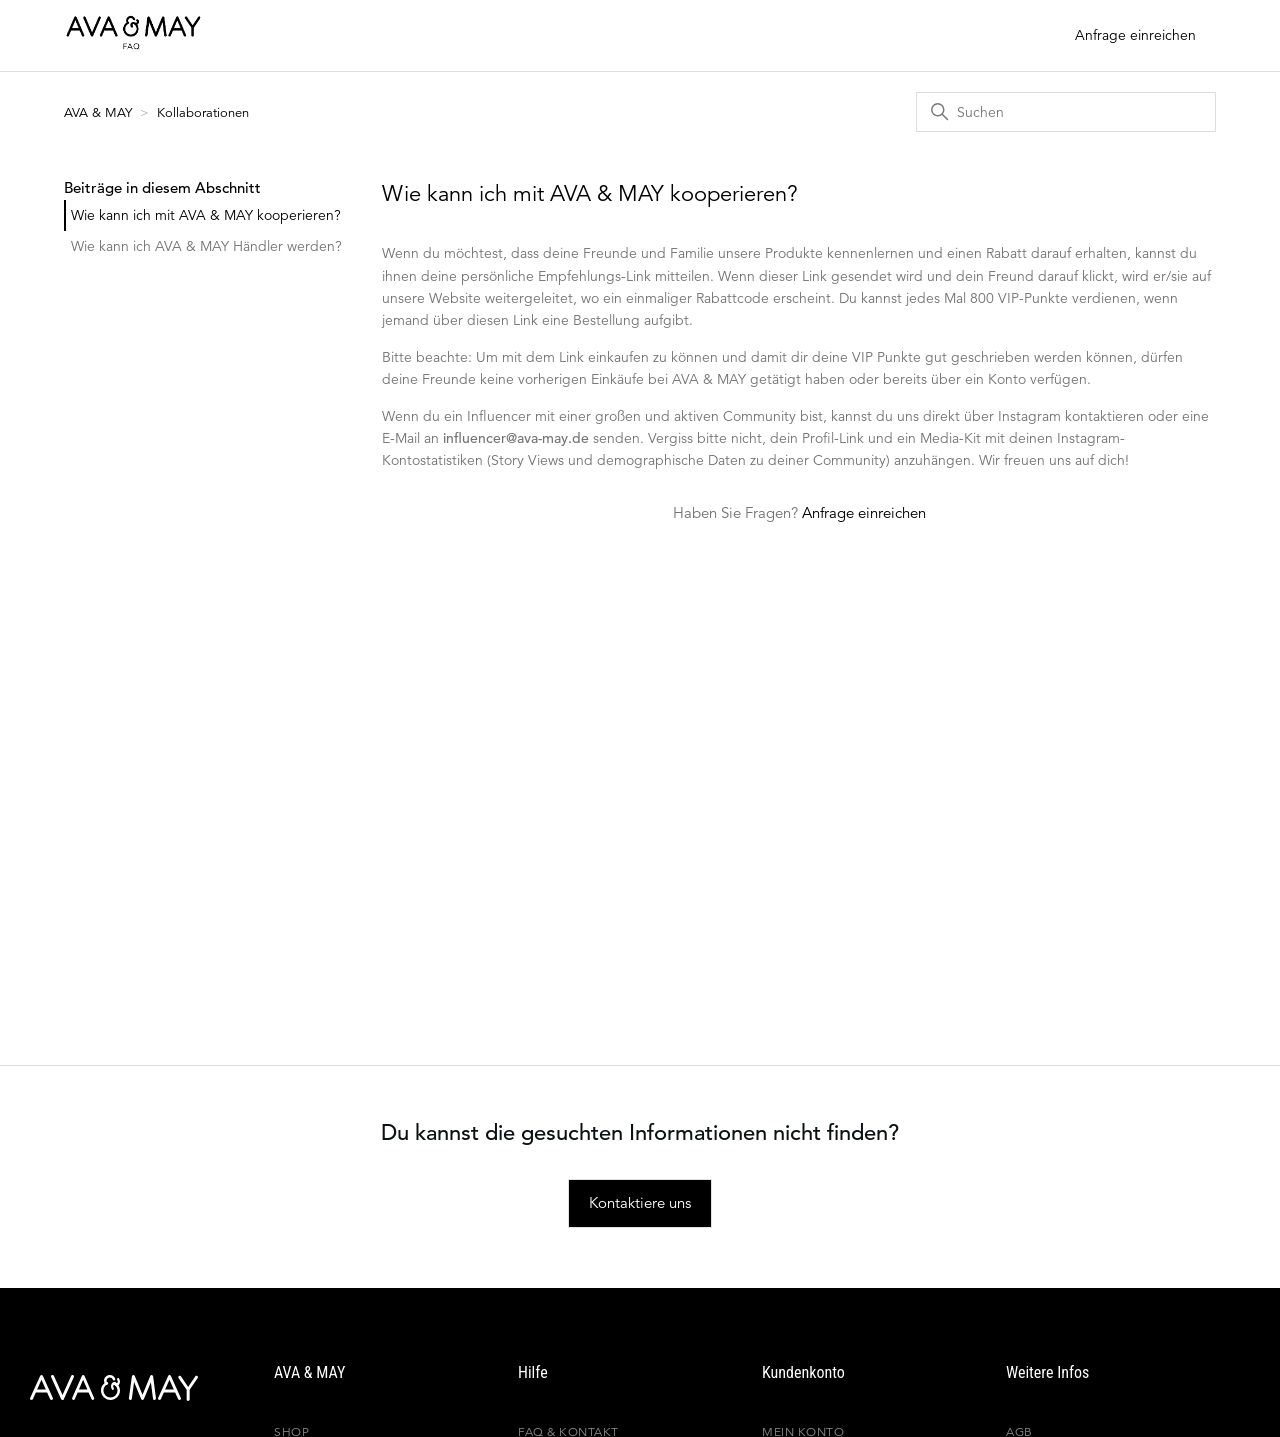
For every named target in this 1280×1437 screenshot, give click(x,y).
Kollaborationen (203, 112)
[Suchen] (1066, 112)
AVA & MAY (100, 112)
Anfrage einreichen (1135, 35)
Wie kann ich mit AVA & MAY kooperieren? (206, 215)
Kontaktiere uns (640, 1202)
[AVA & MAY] (95, 1388)
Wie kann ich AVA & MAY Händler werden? (206, 246)
